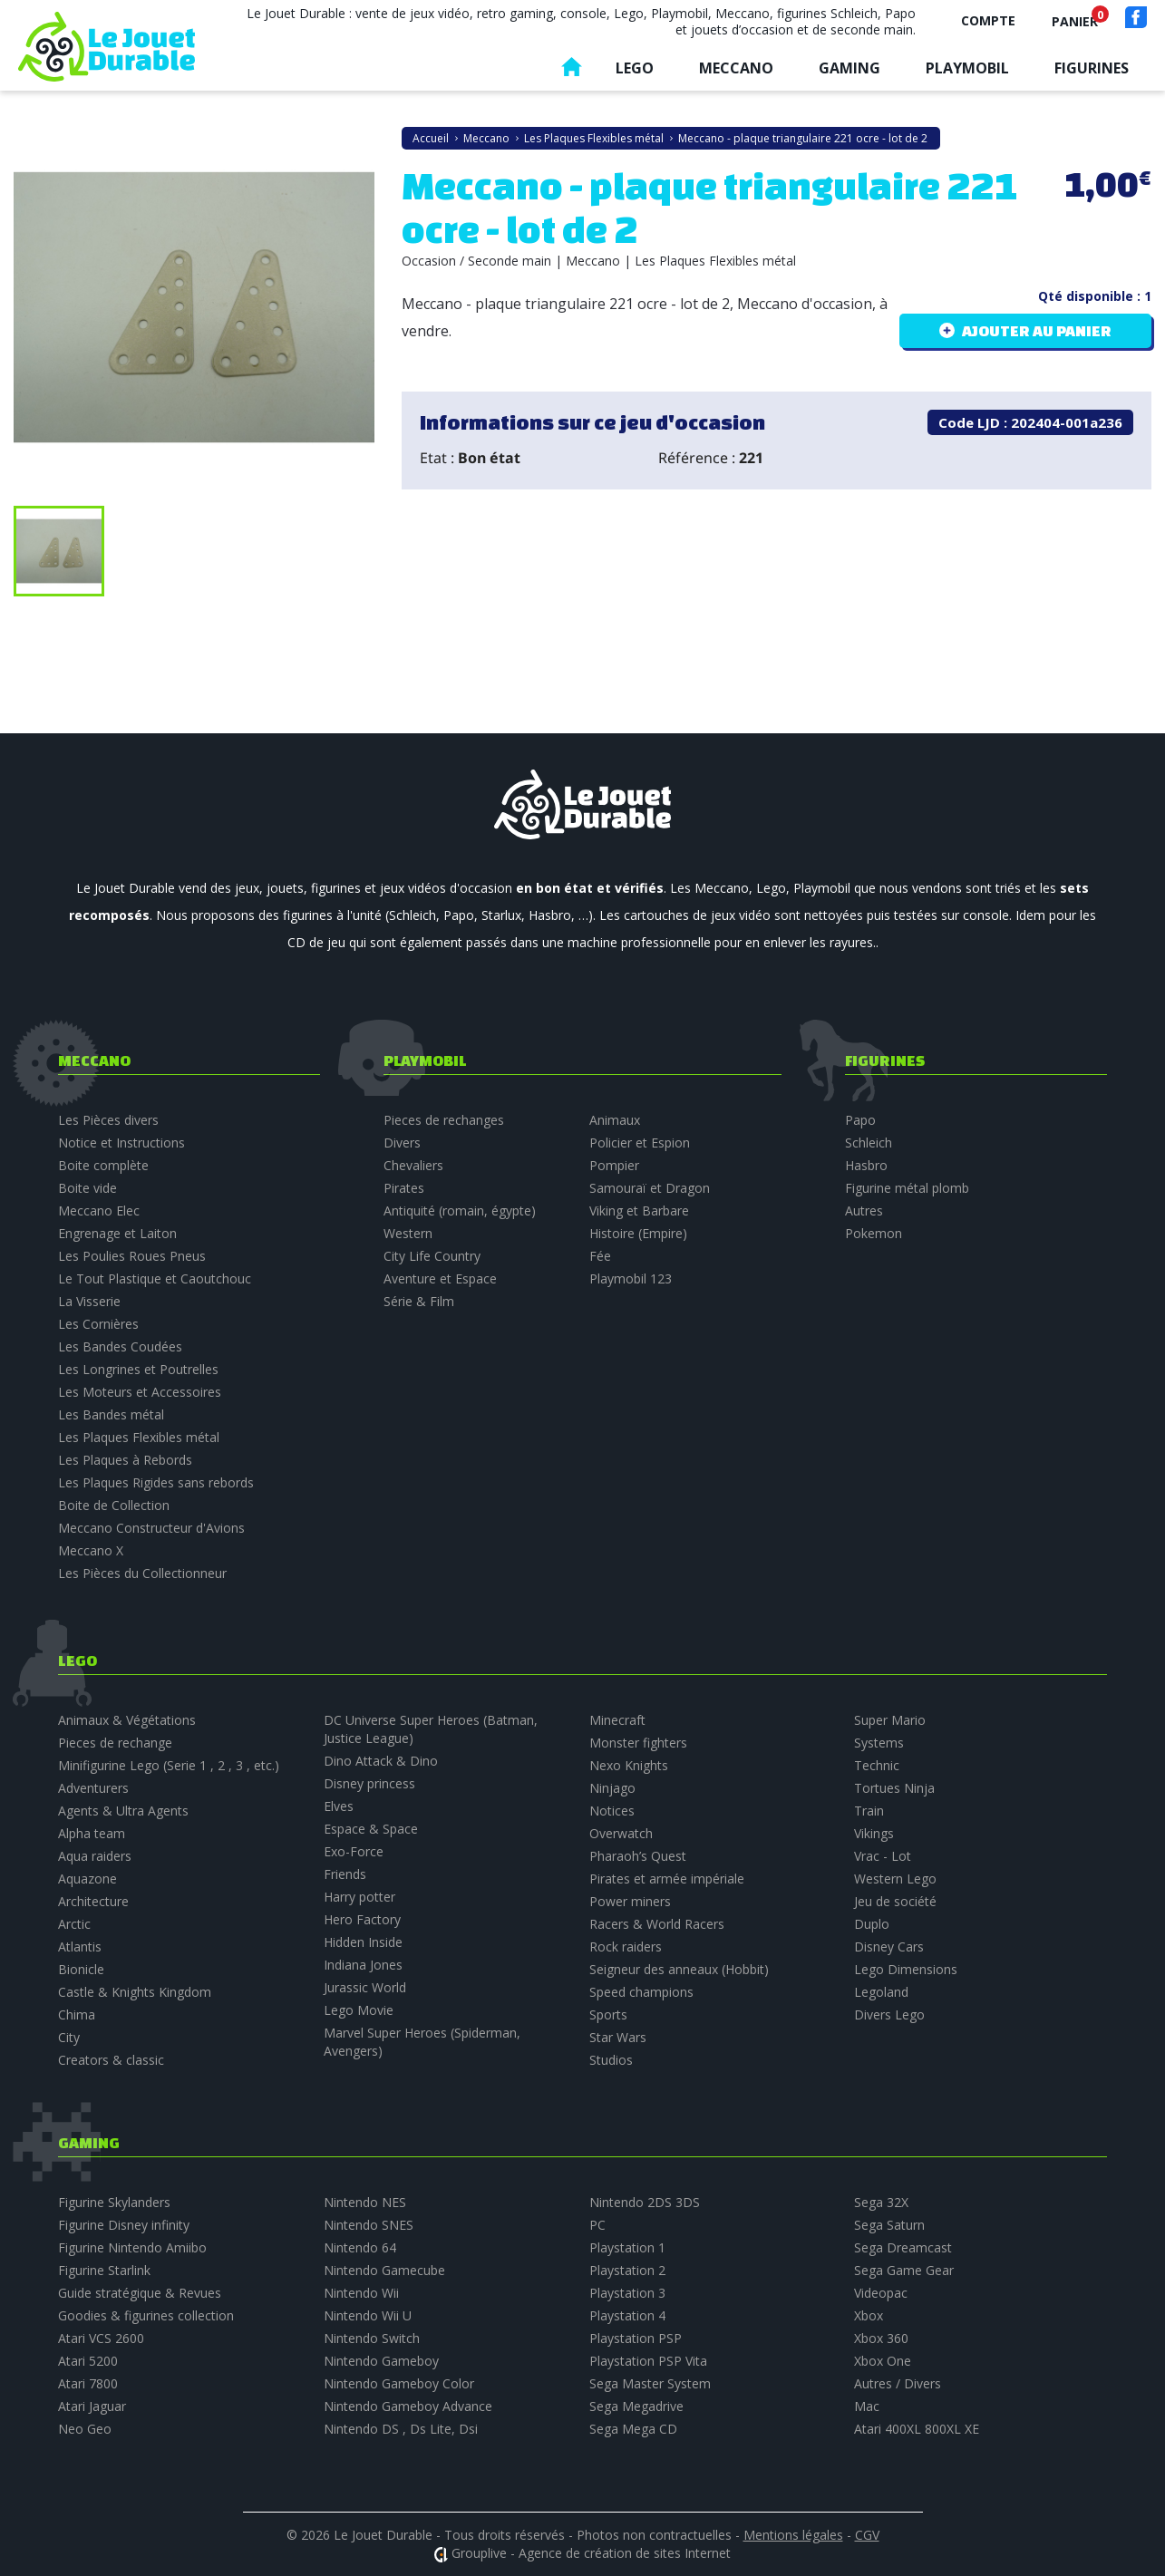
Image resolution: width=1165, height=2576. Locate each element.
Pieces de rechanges (443, 1119)
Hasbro (866, 1165)
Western (407, 1233)
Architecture (93, 1901)
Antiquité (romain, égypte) (459, 1210)
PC (597, 2224)
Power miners (630, 1901)
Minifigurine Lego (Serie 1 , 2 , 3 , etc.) (168, 1765)
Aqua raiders (94, 1855)
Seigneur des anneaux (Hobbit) (679, 1969)
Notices (612, 1810)
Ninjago (612, 1787)
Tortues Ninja (894, 1787)
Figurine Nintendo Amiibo (132, 2247)
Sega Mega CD (633, 2428)
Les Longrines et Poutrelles (138, 1369)
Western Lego (895, 1878)
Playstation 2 (627, 2270)
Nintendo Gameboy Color (399, 2383)
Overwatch (621, 1833)
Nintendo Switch (372, 2338)
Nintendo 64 (360, 2247)
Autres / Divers (897, 2383)
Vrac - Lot (882, 1855)
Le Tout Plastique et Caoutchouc (154, 1278)
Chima (76, 2014)
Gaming (849, 68)
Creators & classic (111, 2059)
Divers (402, 1142)
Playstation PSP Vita (648, 2360)
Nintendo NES (365, 2202)
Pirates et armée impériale (666, 1878)
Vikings (874, 1833)
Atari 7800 (88, 2383)
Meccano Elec (99, 1210)
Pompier (614, 1165)
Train (869, 1810)
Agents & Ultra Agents (123, 1810)
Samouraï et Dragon (649, 1187)
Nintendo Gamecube (384, 2270)
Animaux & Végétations (127, 1720)
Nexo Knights (628, 1765)
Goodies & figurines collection (146, 2315)
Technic (876, 1765)
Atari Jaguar (92, 2406)
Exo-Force (353, 1851)
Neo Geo (85, 2428)
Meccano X (90, 1550)
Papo (860, 1119)
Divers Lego (889, 2014)
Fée (600, 1255)
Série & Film (418, 1301)
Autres (864, 1210)
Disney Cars (889, 1946)
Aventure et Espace (440, 1278)
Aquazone (87, 1878)
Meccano (736, 68)
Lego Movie (358, 2010)
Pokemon (873, 1233)
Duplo (871, 1923)
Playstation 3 (627, 2292)
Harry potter (359, 1896)
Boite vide (87, 1187)
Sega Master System (650, 2383)
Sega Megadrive (636, 2406)
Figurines (1091, 68)
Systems (879, 1742)
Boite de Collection (114, 1505)
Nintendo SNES (368, 2224)
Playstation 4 (627, 2315)
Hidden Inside (363, 1942)
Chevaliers (413, 1165)
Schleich (868, 1142)
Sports (608, 2014)
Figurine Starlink (104, 2270)
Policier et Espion (639, 1142)
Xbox (868, 2315)
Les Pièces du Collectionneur (142, 1573)
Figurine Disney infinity (123, 2224)
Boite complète (103, 1165)
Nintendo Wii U (368, 2315)
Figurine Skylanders (114, 2202)
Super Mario (890, 1720)
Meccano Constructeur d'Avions (151, 1527)
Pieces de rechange (115, 1742)
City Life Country (432, 1255)
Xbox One (882, 2360)
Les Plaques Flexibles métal (138, 1437)
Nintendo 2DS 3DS (644, 2202)
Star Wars (617, 2037)
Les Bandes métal (111, 1414)
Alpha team (91, 1833)
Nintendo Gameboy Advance (408, 2406)
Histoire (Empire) (638, 1233)
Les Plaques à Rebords (125, 1459)
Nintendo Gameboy (381, 2360)
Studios (611, 2059)
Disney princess (369, 1783)
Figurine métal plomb (907, 1187)
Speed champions (641, 1991)
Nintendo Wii (361, 2292)
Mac (866, 2406)
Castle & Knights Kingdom (134, 1991)
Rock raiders (625, 1946)
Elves (339, 1806)
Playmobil (967, 68)
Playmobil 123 (630, 1278)
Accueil (571, 71)
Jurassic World (365, 1987)
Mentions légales (793, 2534)
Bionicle (81, 1969)
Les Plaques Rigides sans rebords (156, 1482)
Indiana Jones (363, 1964)
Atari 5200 (88, 2360)
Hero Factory (362, 1919)
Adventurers (93, 1787)
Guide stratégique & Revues (139, 2292)
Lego (635, 68)
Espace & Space (371, 1828)
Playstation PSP (635, 2338)
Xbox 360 (881, 2338)
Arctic (74, 1923)
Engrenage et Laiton (117, 1233)
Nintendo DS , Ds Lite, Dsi (401, 2428)
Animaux (614, 1119)
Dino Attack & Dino (381, 1760)
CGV (867, 2534)
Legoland (881, 1991)
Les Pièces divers (108, 1119)
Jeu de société (895, 1901)
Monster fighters (638, 1742)
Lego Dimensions (905, 1969)
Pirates (403, 1187)
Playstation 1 (627, 2247)
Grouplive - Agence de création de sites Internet (591, 2552)
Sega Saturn (889, 2224)
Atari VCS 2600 (101, 2338)
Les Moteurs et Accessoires (139, 1391)
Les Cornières (98, 1323)
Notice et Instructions (121, 1142)
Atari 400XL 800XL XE (916, 2428)
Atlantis (80, 1946)
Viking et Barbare (639, 1210)
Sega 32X (881, 2202)
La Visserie (89, 1301)
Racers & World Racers (656, 1923)
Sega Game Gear (904, 2270)
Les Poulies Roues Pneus (132, 1255)
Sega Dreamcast (903, 2247)
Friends (345, 1874)
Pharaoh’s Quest (637, 1855)
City (69, 2037)
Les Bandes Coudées (120, 1346)
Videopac (881, 2292)
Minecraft (617, 1720)
